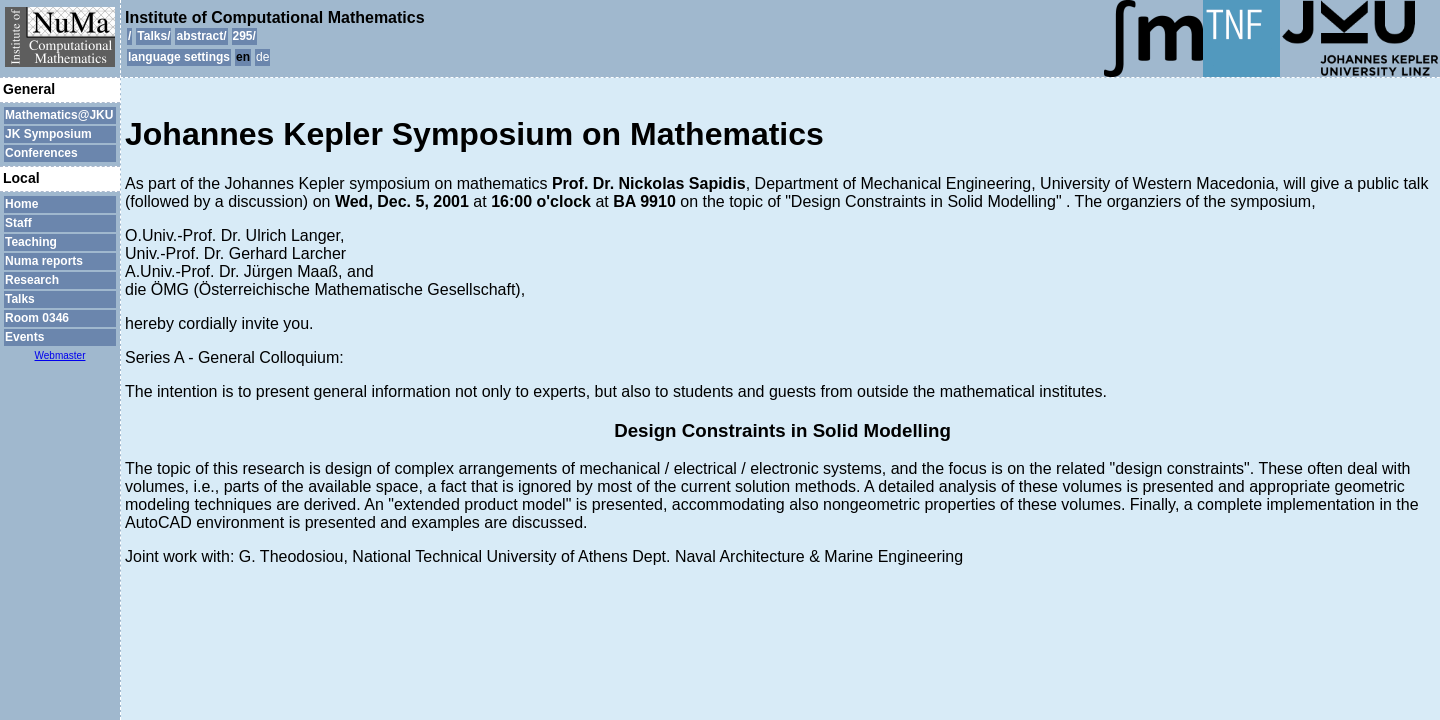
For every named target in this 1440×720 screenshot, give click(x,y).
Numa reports (44, 261)
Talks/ (153, 36)
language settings (179, 57)
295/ (244, 36)
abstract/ (201, 36)
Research (32, 280)
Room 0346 (37, 318)
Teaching (31, 242)
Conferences (41, 153)
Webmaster (60, 355)
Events (24, 337)
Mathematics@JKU (59, 115)
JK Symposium (48, 134)
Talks (20, 299)
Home (21, 204)
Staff (18, 223)
